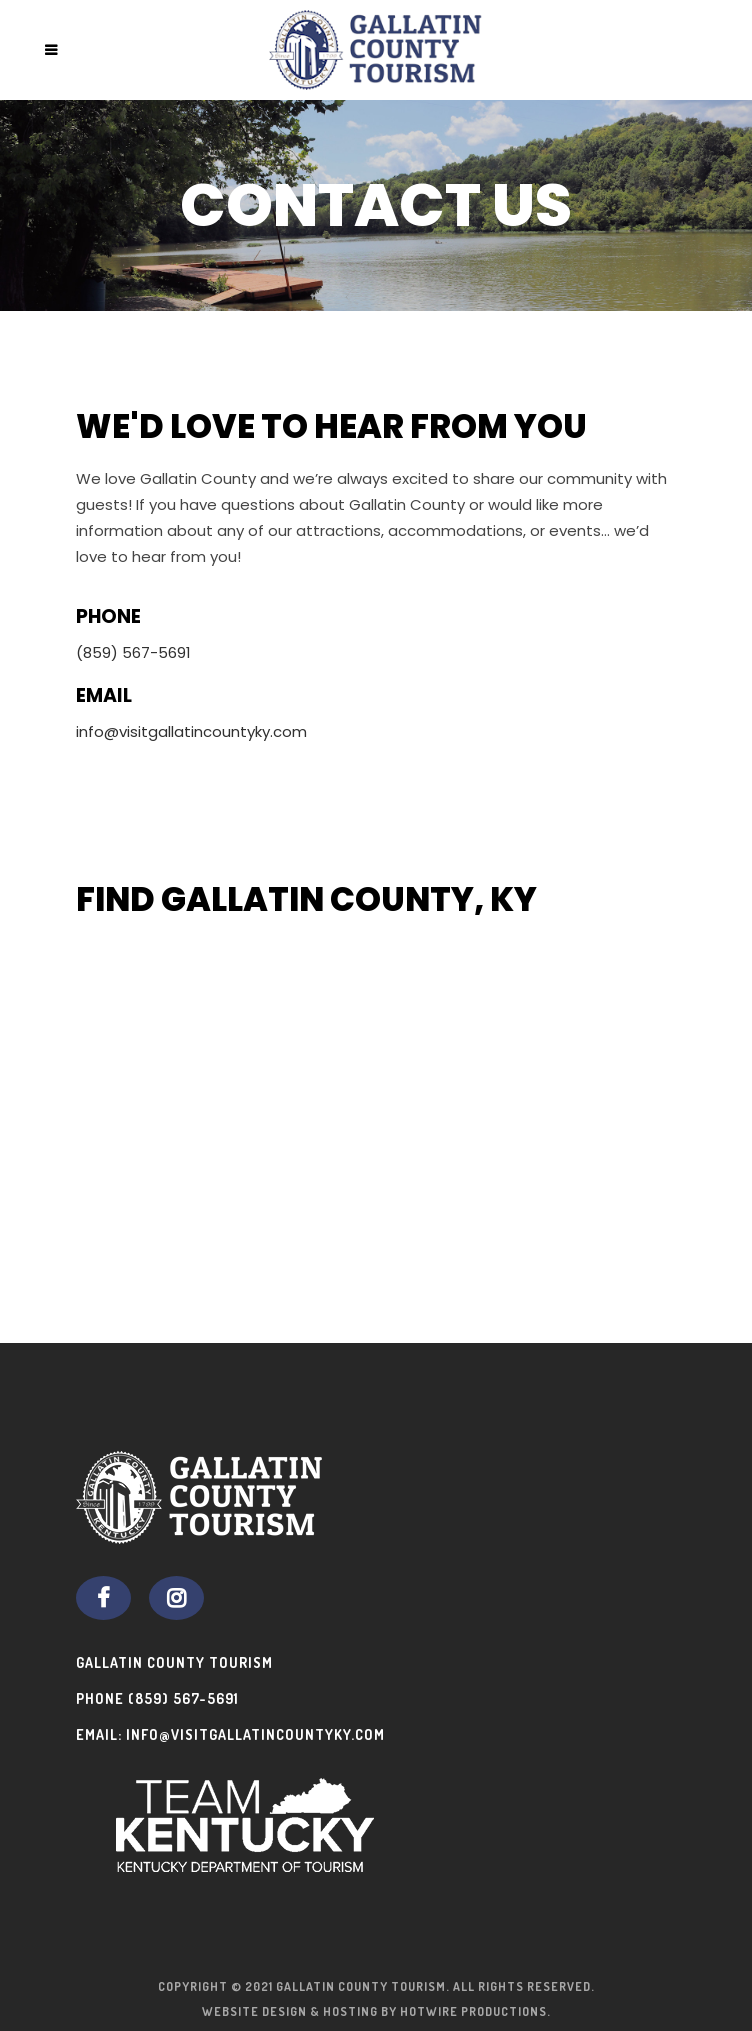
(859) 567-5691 (183, 1698)
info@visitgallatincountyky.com (191, 731)
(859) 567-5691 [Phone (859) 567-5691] (133, 652)
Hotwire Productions (473, 2011)
